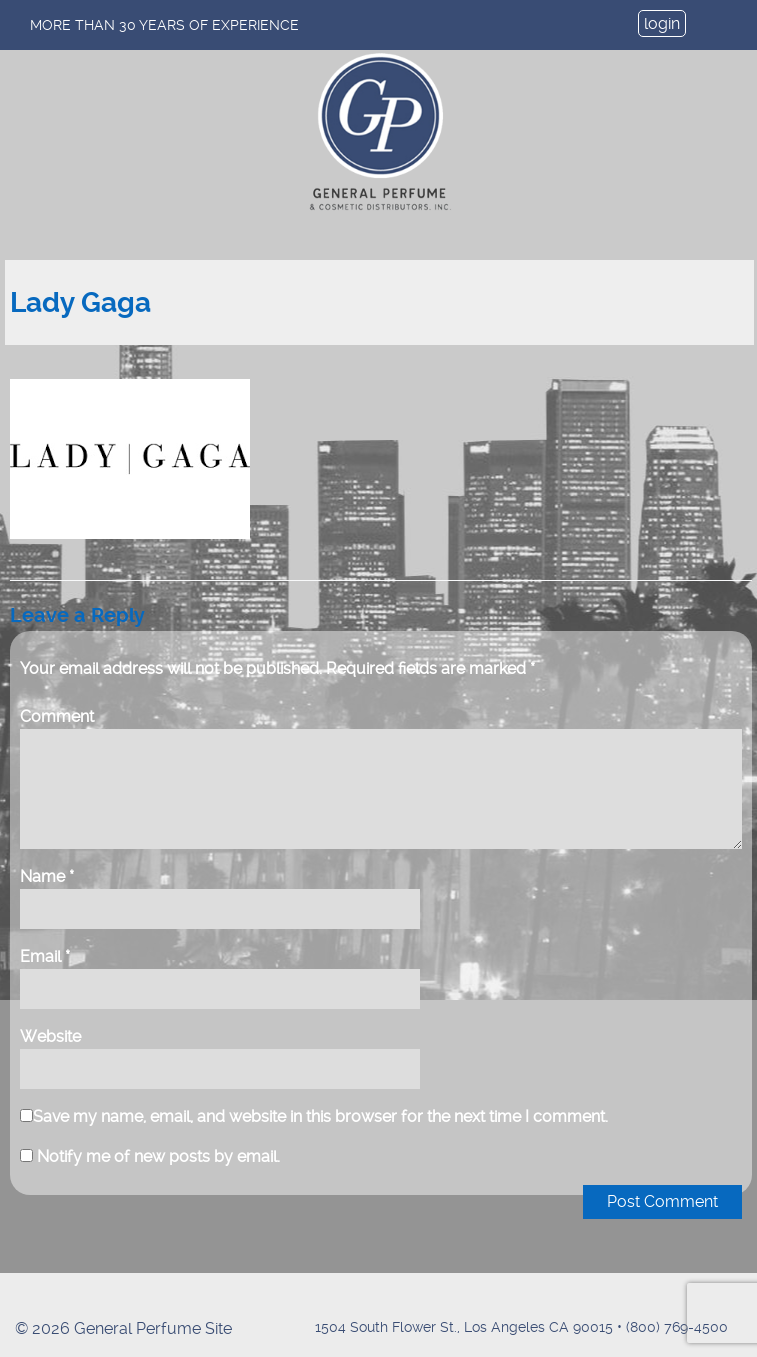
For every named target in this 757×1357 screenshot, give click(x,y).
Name (47, 876)
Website (50, 1036)
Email (45, 956)
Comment (57, 716)
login (662, 23)
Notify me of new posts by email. (158, 1156)
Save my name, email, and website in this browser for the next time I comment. (320, 1116)
